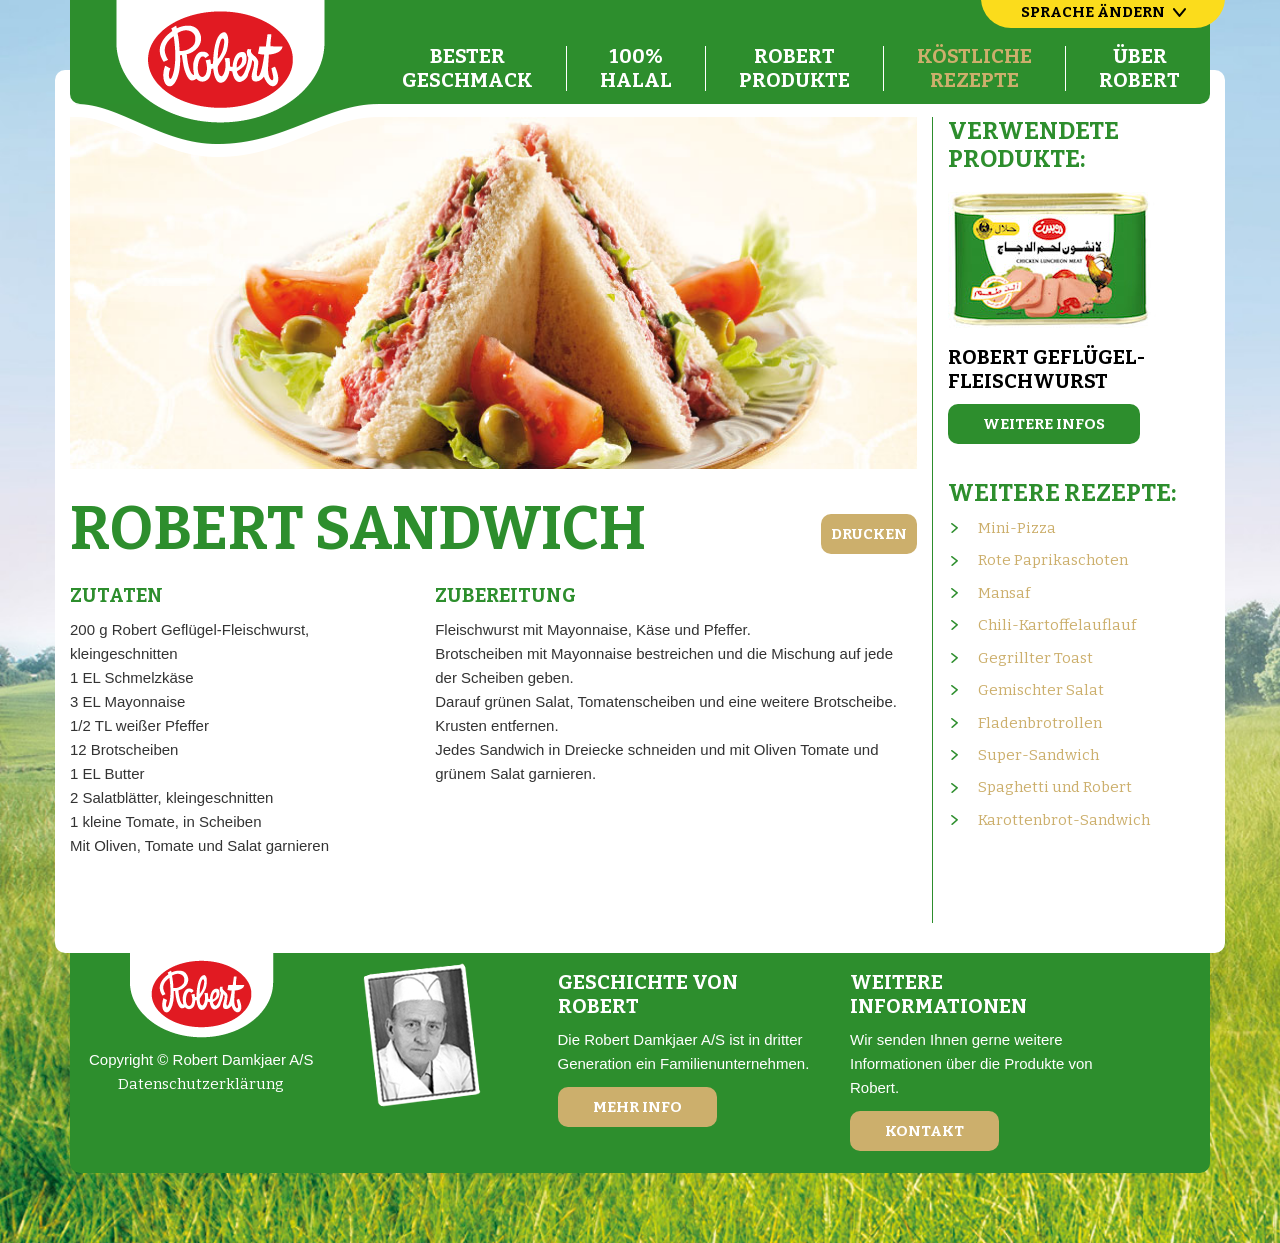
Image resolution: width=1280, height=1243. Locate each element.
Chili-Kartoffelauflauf (1057, 625)
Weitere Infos (1044, 424)
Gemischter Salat (1041, 690)
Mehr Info (637, 1107)
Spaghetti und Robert (1055, 787)
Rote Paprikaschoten (1053, 560)
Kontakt (924, 1131)
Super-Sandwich (1038, 755)
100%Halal (636, 68)
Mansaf (1004, 593)
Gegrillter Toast (1035, 658)
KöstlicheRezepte (974, 68)
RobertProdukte (794, 68)
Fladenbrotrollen (1040, 723)
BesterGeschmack (467, 68)
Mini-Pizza (1017, 528)
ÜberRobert (1139, 68)
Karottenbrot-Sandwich (1064, 820)
